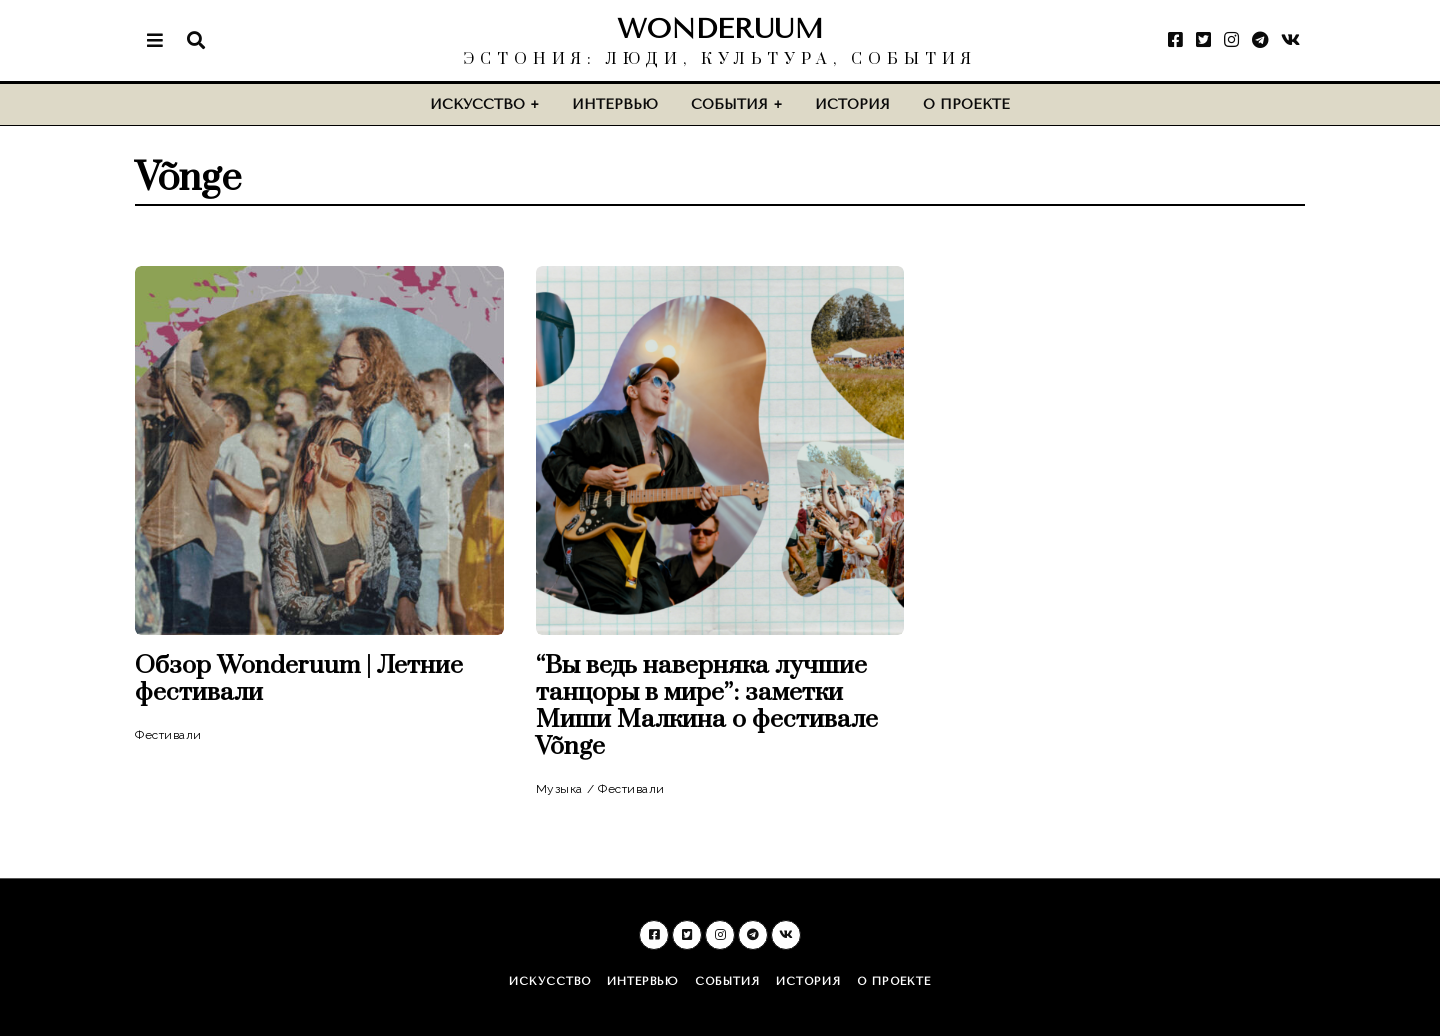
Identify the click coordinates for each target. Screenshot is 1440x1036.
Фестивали (168, 735)
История (852, 104)
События (729, 104)
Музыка (559, 789)
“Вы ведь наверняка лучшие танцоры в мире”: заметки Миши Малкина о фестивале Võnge (707, 706)
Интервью (615, 104)
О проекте (966, 104)
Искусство (477, 104)
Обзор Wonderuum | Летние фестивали (299, 679)
